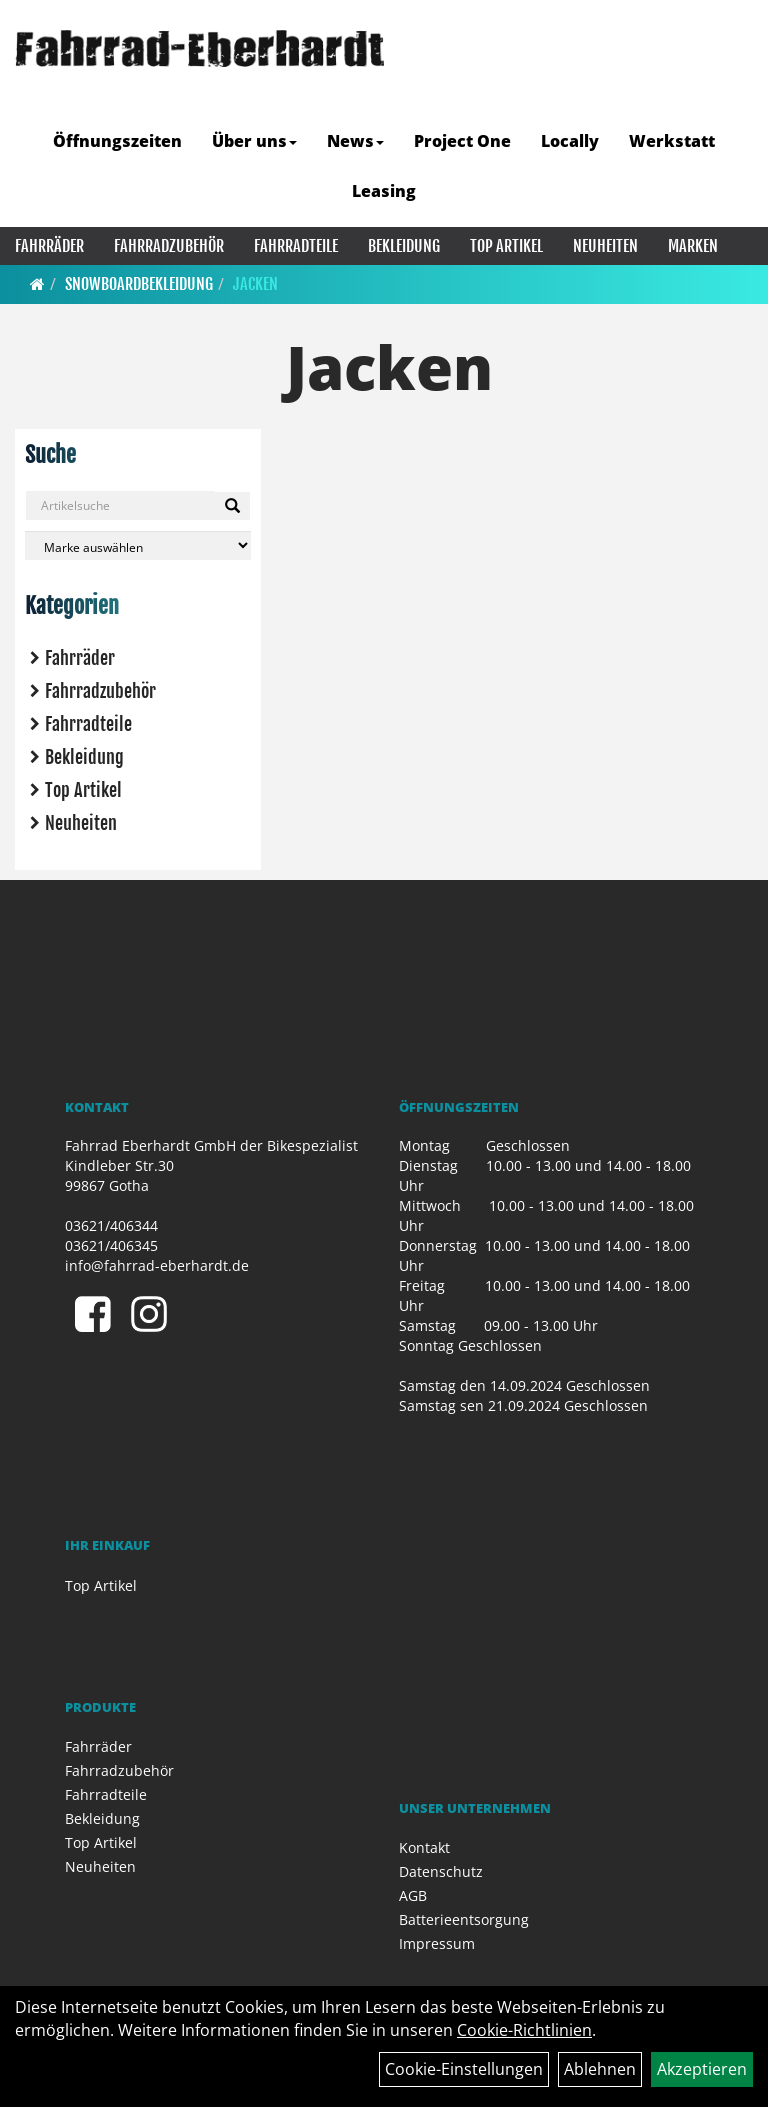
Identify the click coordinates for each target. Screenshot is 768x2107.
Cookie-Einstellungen (464, 2069)
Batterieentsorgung (464, 1919)
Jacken (255, 284)
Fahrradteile (296, 246)
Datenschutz (441, 1871)
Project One (462, 141)
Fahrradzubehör (169, 246)
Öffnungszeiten (117, 141)
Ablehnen (600, 2069)
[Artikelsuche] (731, 93)
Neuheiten (605, 246)
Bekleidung (404, 246)
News (355, 141)
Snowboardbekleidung (139, 284)
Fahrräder (49, 246)
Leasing (384, 191)
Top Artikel (506, 246)
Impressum (437, 1943)
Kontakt (424, 1847)
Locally (570, 141)
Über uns (254, 141)
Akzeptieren (702, 2069)
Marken (693, 246)
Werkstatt (672, 141)
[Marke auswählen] (138, 545)
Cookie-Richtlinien (524, 2030)
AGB (413, 1895)
